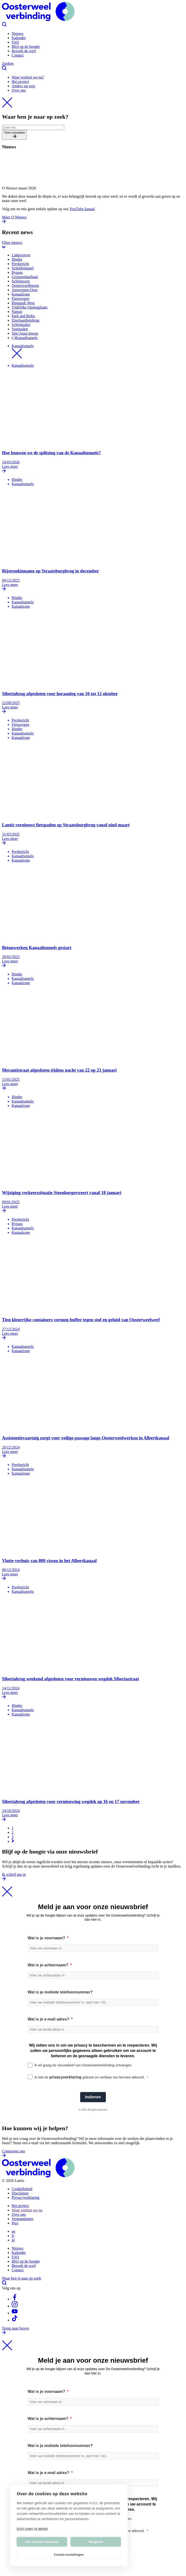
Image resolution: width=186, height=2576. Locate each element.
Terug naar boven (93, 2330)
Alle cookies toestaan (41, 2542)
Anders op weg (23, 86)
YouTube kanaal (82, 209)
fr (13, 2236)
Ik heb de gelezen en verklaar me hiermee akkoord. (89, 2077)
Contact (18, 55)
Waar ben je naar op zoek (93, 2281)
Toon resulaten (14, 135)
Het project (20, 81)
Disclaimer (20, 2193)
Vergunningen (22, 2219)
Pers (15, 2223)
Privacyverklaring (25, 2197)
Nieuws (17, 33)
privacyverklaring (65, 2077)
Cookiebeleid (22, 2189)
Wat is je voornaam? (46, 1938)
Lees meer (93, 469)
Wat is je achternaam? (48, 1965)
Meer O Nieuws (93, 219)
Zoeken (93, 66)
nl (13, 2240)
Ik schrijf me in (93, 1877)
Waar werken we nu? (28, 77)
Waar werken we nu (27, 2210)
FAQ (15, 42)
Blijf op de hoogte (26, 46)
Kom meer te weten (32, 2528)
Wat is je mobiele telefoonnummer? (60, 1992)
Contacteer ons (93, 2153)
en (13, 2231)
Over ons (19, 90)
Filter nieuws (93, 244)
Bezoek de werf (24, 51)
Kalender (19, 38)
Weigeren (95, 2542)
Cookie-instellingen (69, 2554)
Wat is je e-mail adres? (48, 2019)
